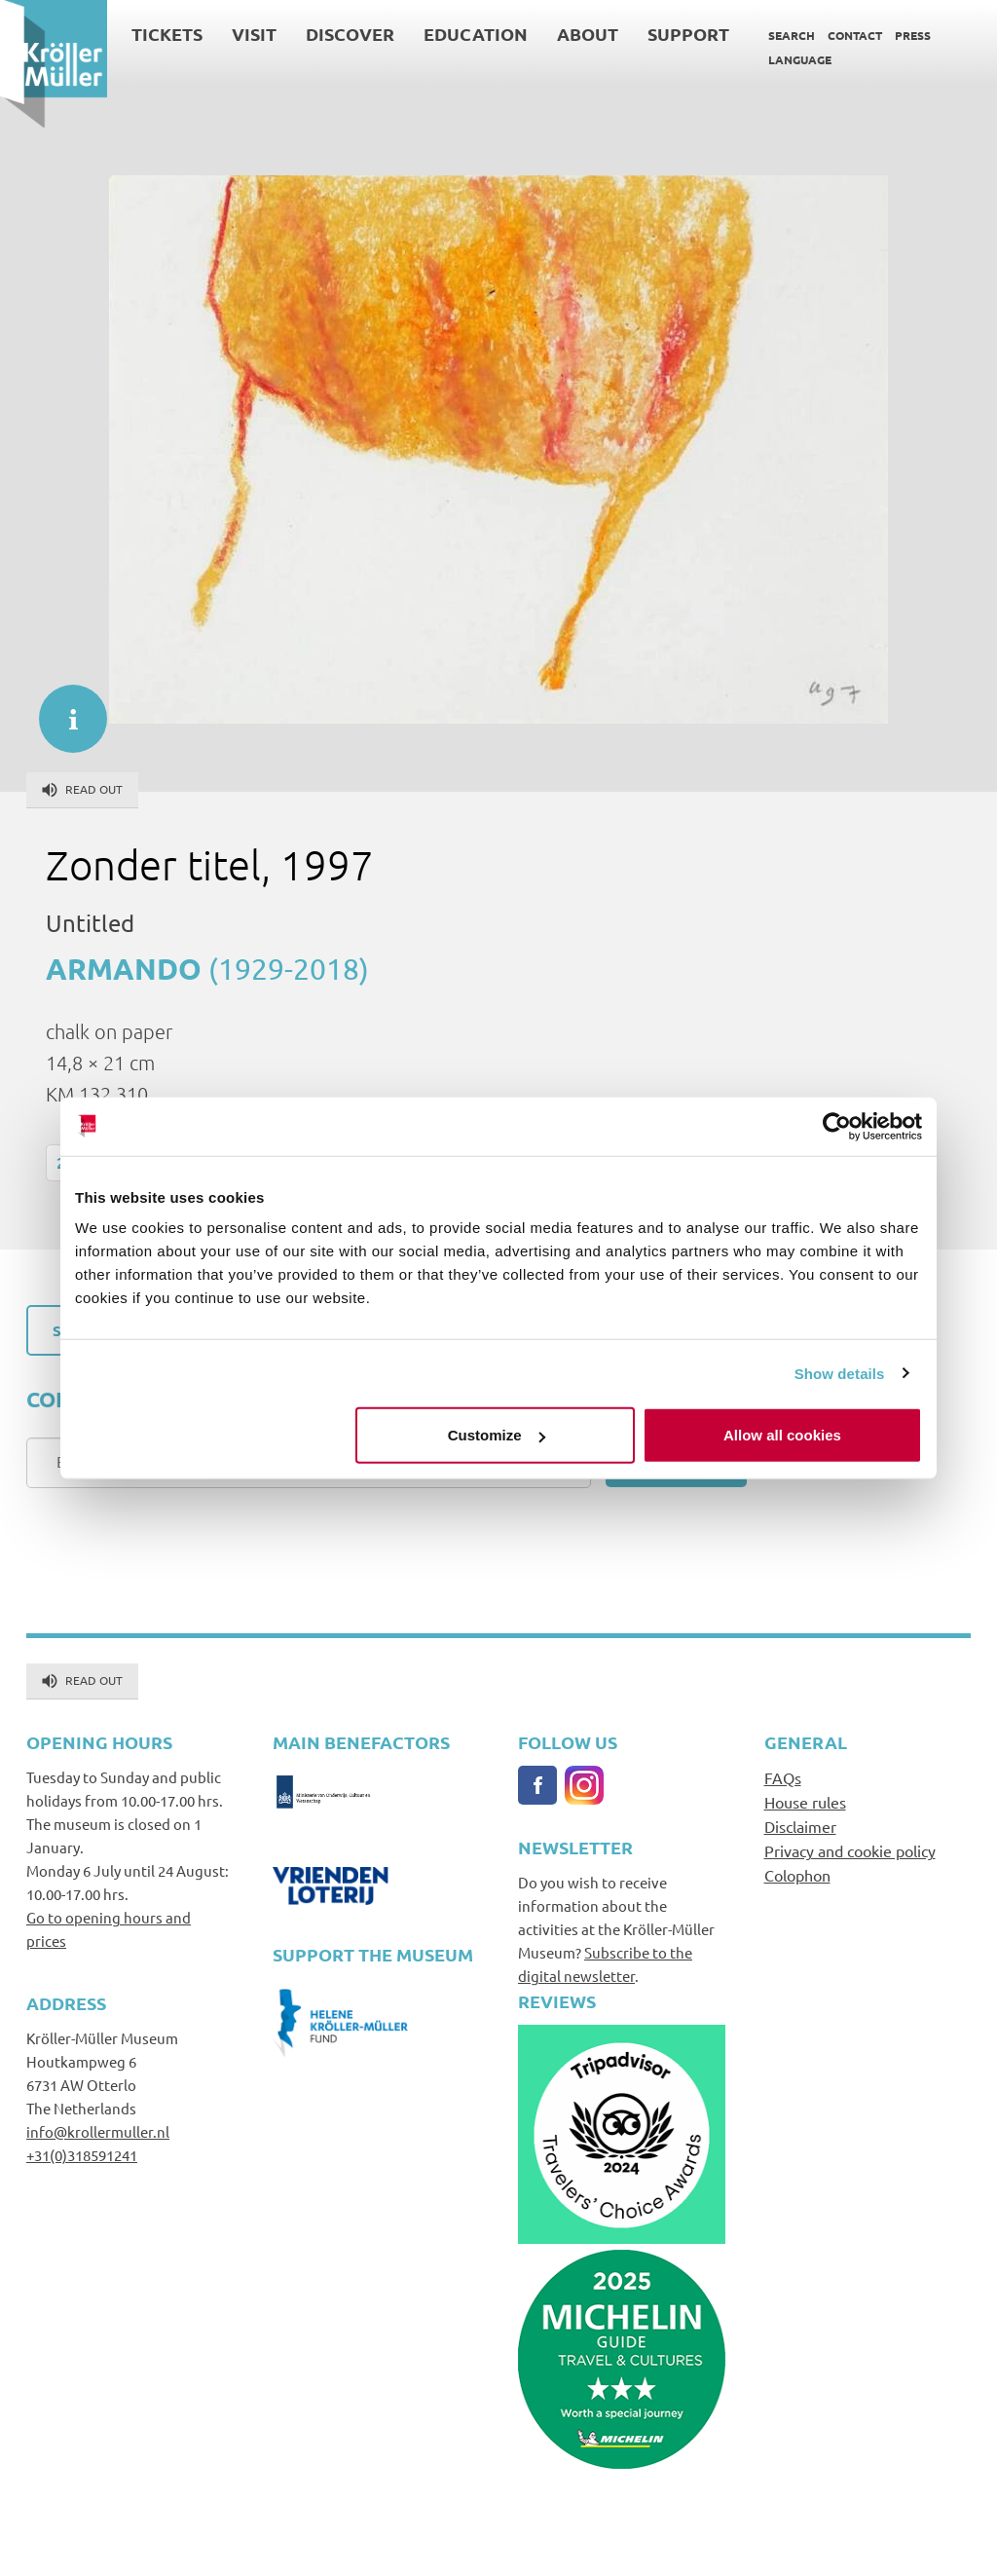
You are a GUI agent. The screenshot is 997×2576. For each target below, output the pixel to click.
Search (791, 35)
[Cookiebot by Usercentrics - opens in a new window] (837, 1125)
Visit (254, 33)
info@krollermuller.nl (97, 2131)
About (587, 33)
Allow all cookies (782, 1435)
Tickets (167, 33)
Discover (350, 33)
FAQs (782, 1777)
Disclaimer (800, 1826)
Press (913, 35)
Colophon (797, 1875)
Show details (839, 1372)
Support (688, 33)
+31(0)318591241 (81, 2155)
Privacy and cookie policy (850, 1850)
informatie (63, 709)
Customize (496, 1435)
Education (476, 33)
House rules (805, 1801)
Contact (855, 35)
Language (799, 59)
